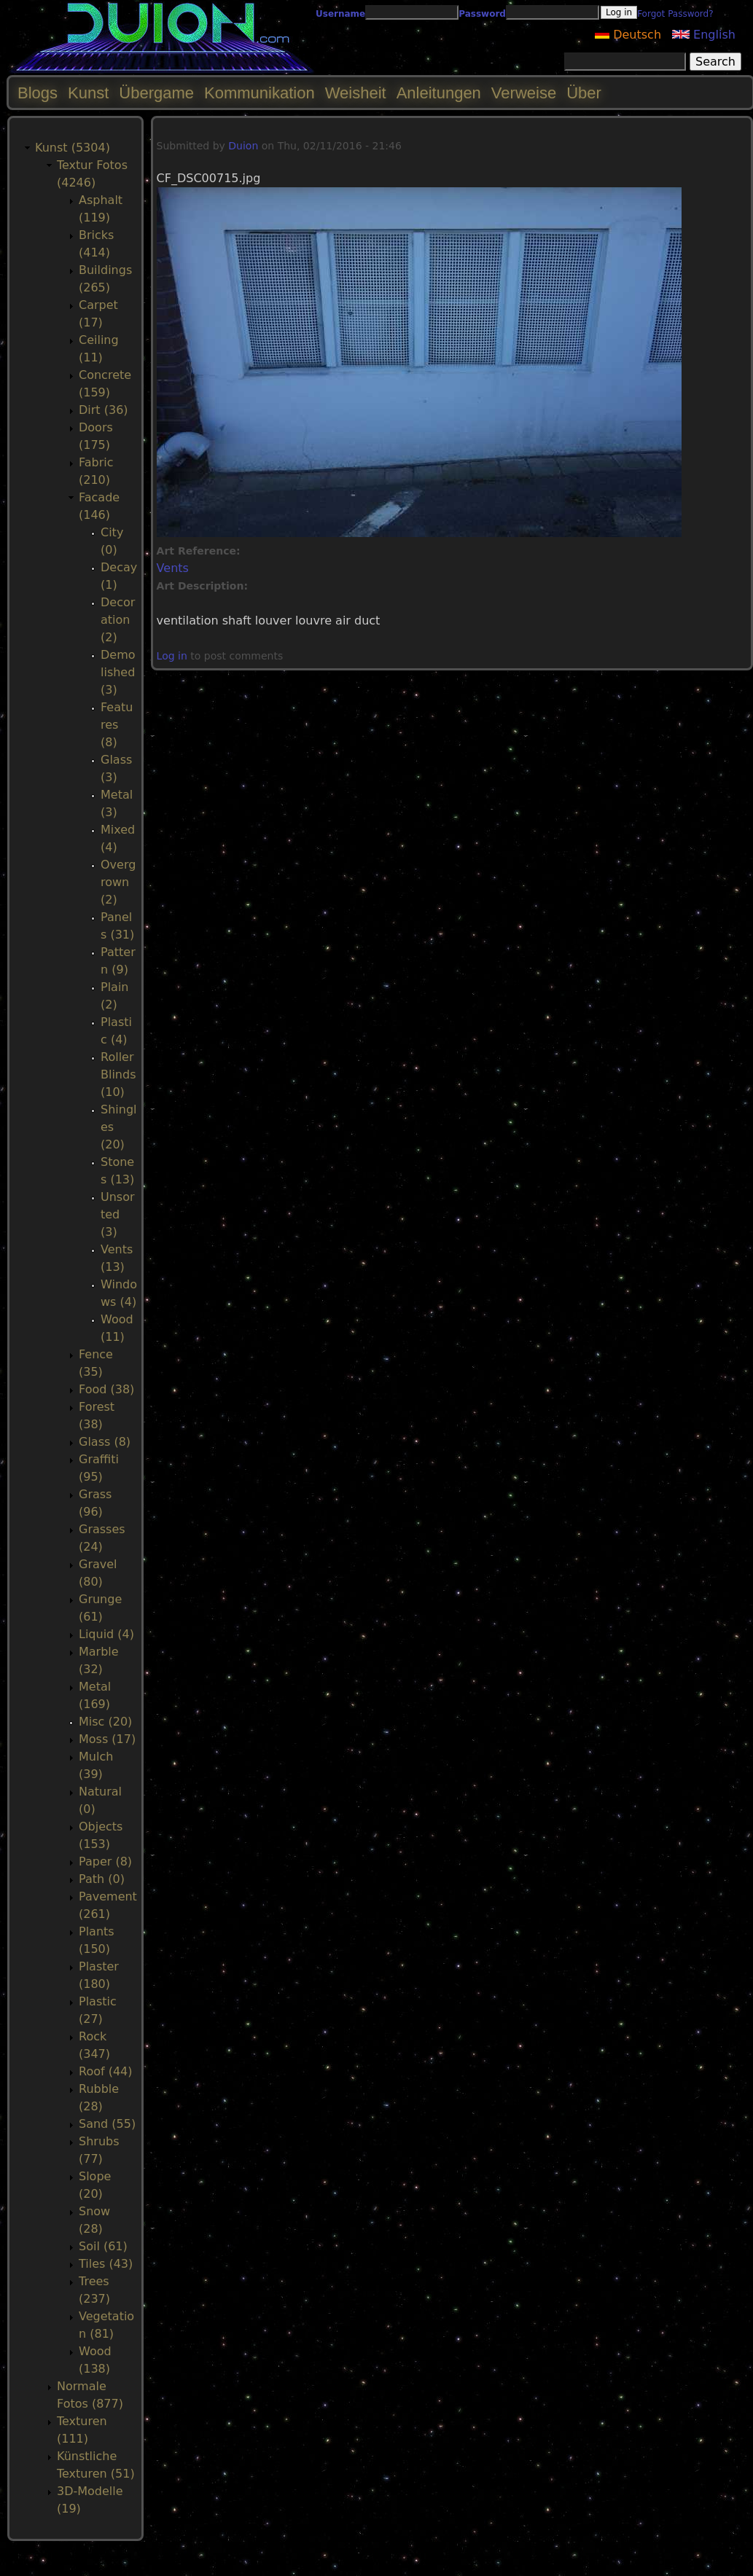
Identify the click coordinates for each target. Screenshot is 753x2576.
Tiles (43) (106, 2264)
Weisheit (355, 93)
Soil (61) (103, 2246)
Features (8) (117, 724)
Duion (243, 146)
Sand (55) (107, 2124)
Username (340, 14)
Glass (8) (104, 1442)
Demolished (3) (118, 672)
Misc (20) (105, 1722)
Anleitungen (439, 93)
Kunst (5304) (72, 147)
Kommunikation (259, 93)
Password (482, 14)
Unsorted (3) (118, 1214)
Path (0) (102, 1879)
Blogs (37, 93)
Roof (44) (106, 2071)
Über (583, 93)
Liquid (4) (106, 1634)
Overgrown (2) (118, 882)
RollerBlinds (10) (118, 1074)
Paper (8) (105, 1861)
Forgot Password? (675, 14)
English (704, 35)
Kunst (88, 93)
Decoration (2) (118, 619)
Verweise (523, 93)
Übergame (156, 93)
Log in (172, 656)
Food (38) (106, 1389)
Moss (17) (107, 1739)
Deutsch (628, 35)
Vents (173, 568)
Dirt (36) (103, 410)
